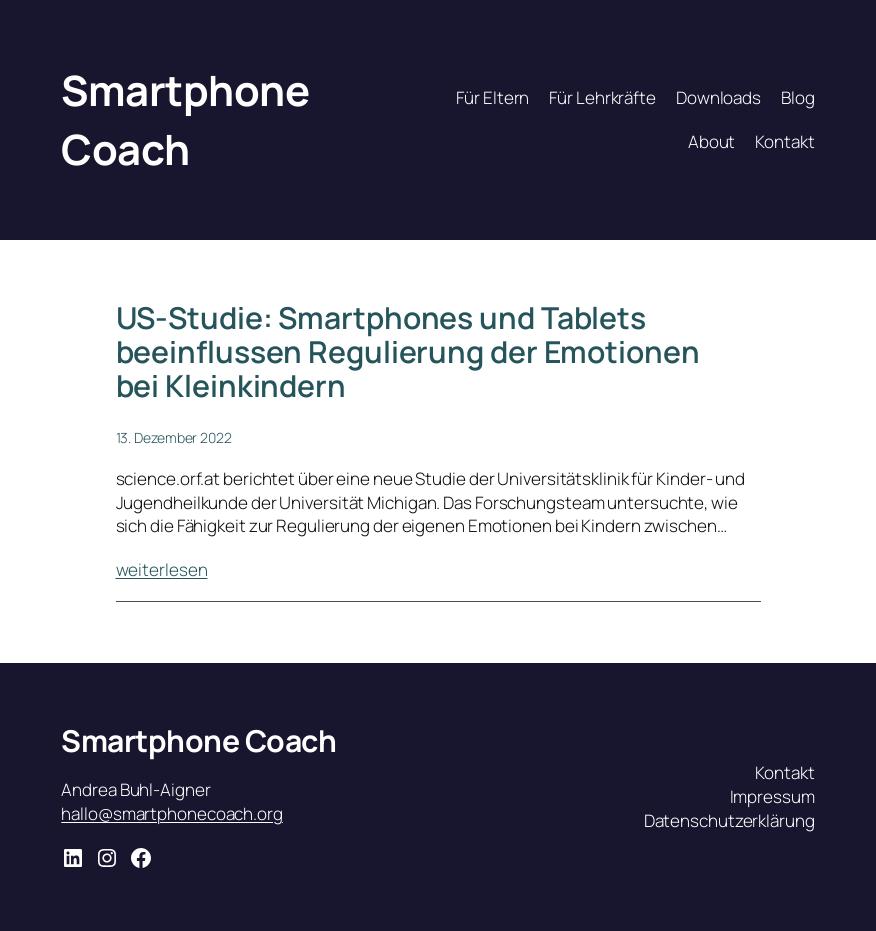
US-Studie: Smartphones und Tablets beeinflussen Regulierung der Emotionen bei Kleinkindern (408, 352)
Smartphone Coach (185, 119)
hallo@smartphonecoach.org (172, 813)
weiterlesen (162, 569)
